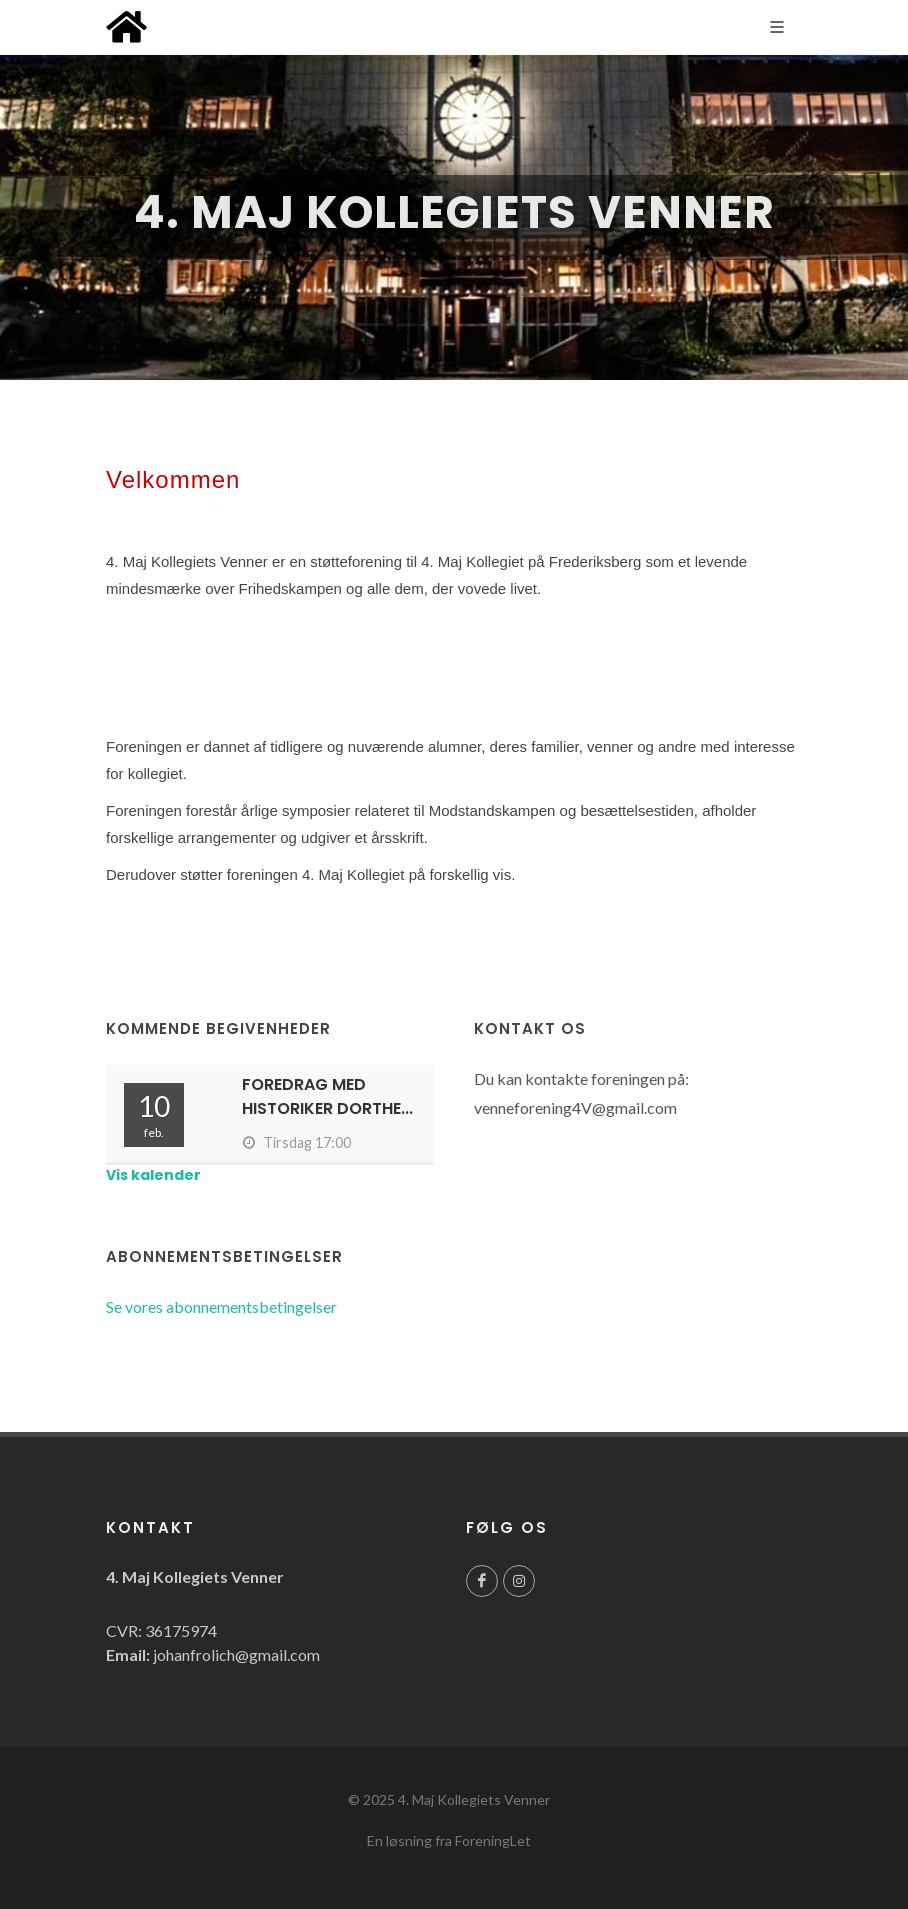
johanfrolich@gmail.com (236, 1654)
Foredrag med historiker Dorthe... (327, 1096)
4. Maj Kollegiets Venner (474, 1799)
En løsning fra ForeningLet (449, 1840)
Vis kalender (153, 1175)
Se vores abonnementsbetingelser (221, 1306)
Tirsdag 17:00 (296, 1142)
